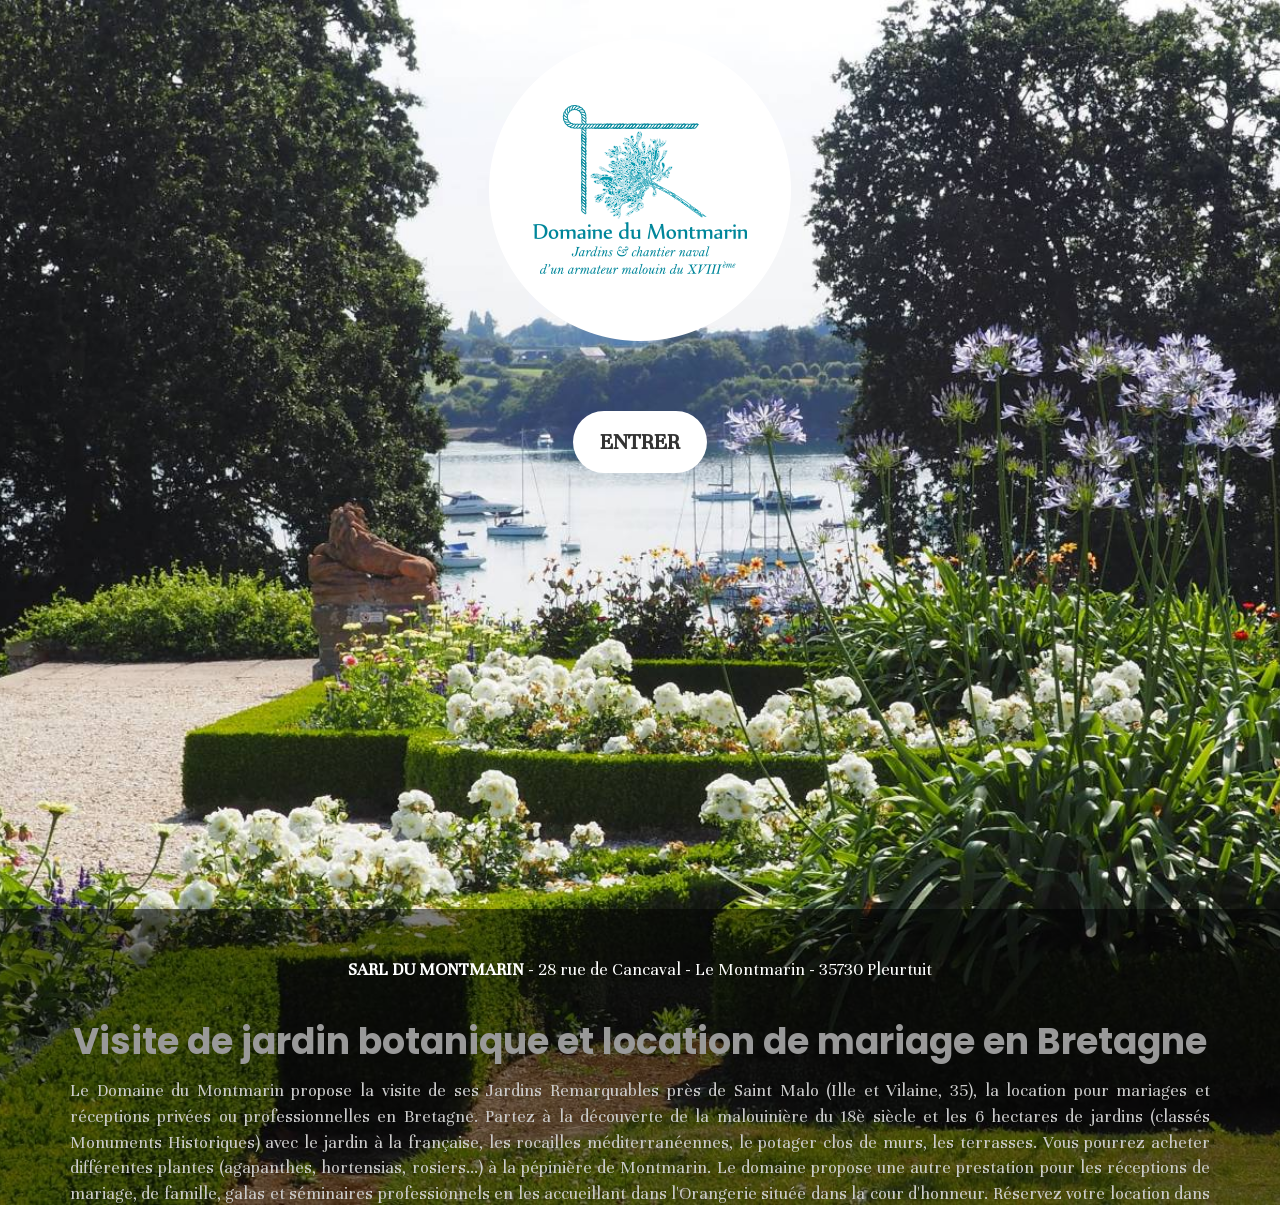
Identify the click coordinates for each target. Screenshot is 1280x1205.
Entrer (640, 442)
